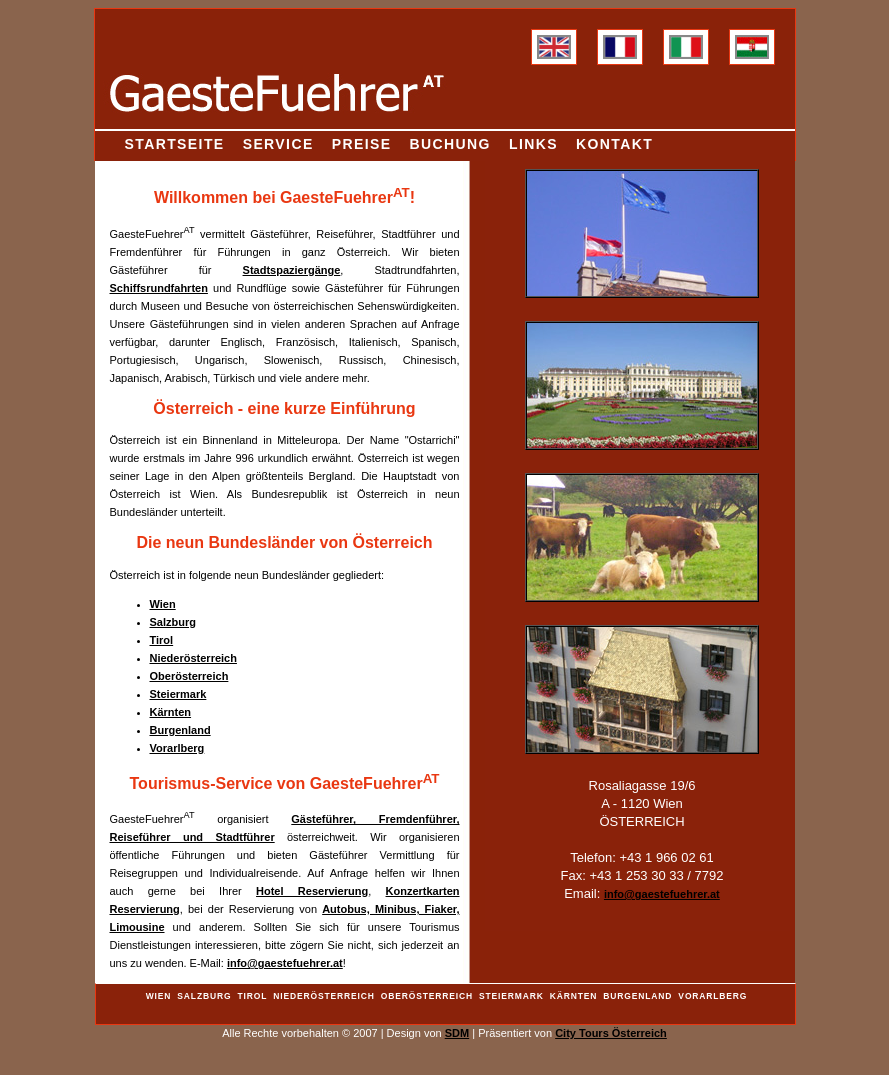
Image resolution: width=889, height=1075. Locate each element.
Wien (163, 604)
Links (533, 144)
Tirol (162, 640)
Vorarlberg (177, 748)
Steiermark (178, 694)
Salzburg (173, 622)
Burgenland (180, 730)
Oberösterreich (189, 676)
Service (278, 144)
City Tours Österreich (611, 1033)
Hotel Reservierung (312, 891)
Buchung (450, 144)
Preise (362, 144)
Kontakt (614, 144)
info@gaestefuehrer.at (285, 963)
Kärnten (171, 712)
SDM (457, 1033)
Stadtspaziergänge (292, 270)
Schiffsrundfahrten (159, 288)
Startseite (175, 144)
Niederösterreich (193, 658)
